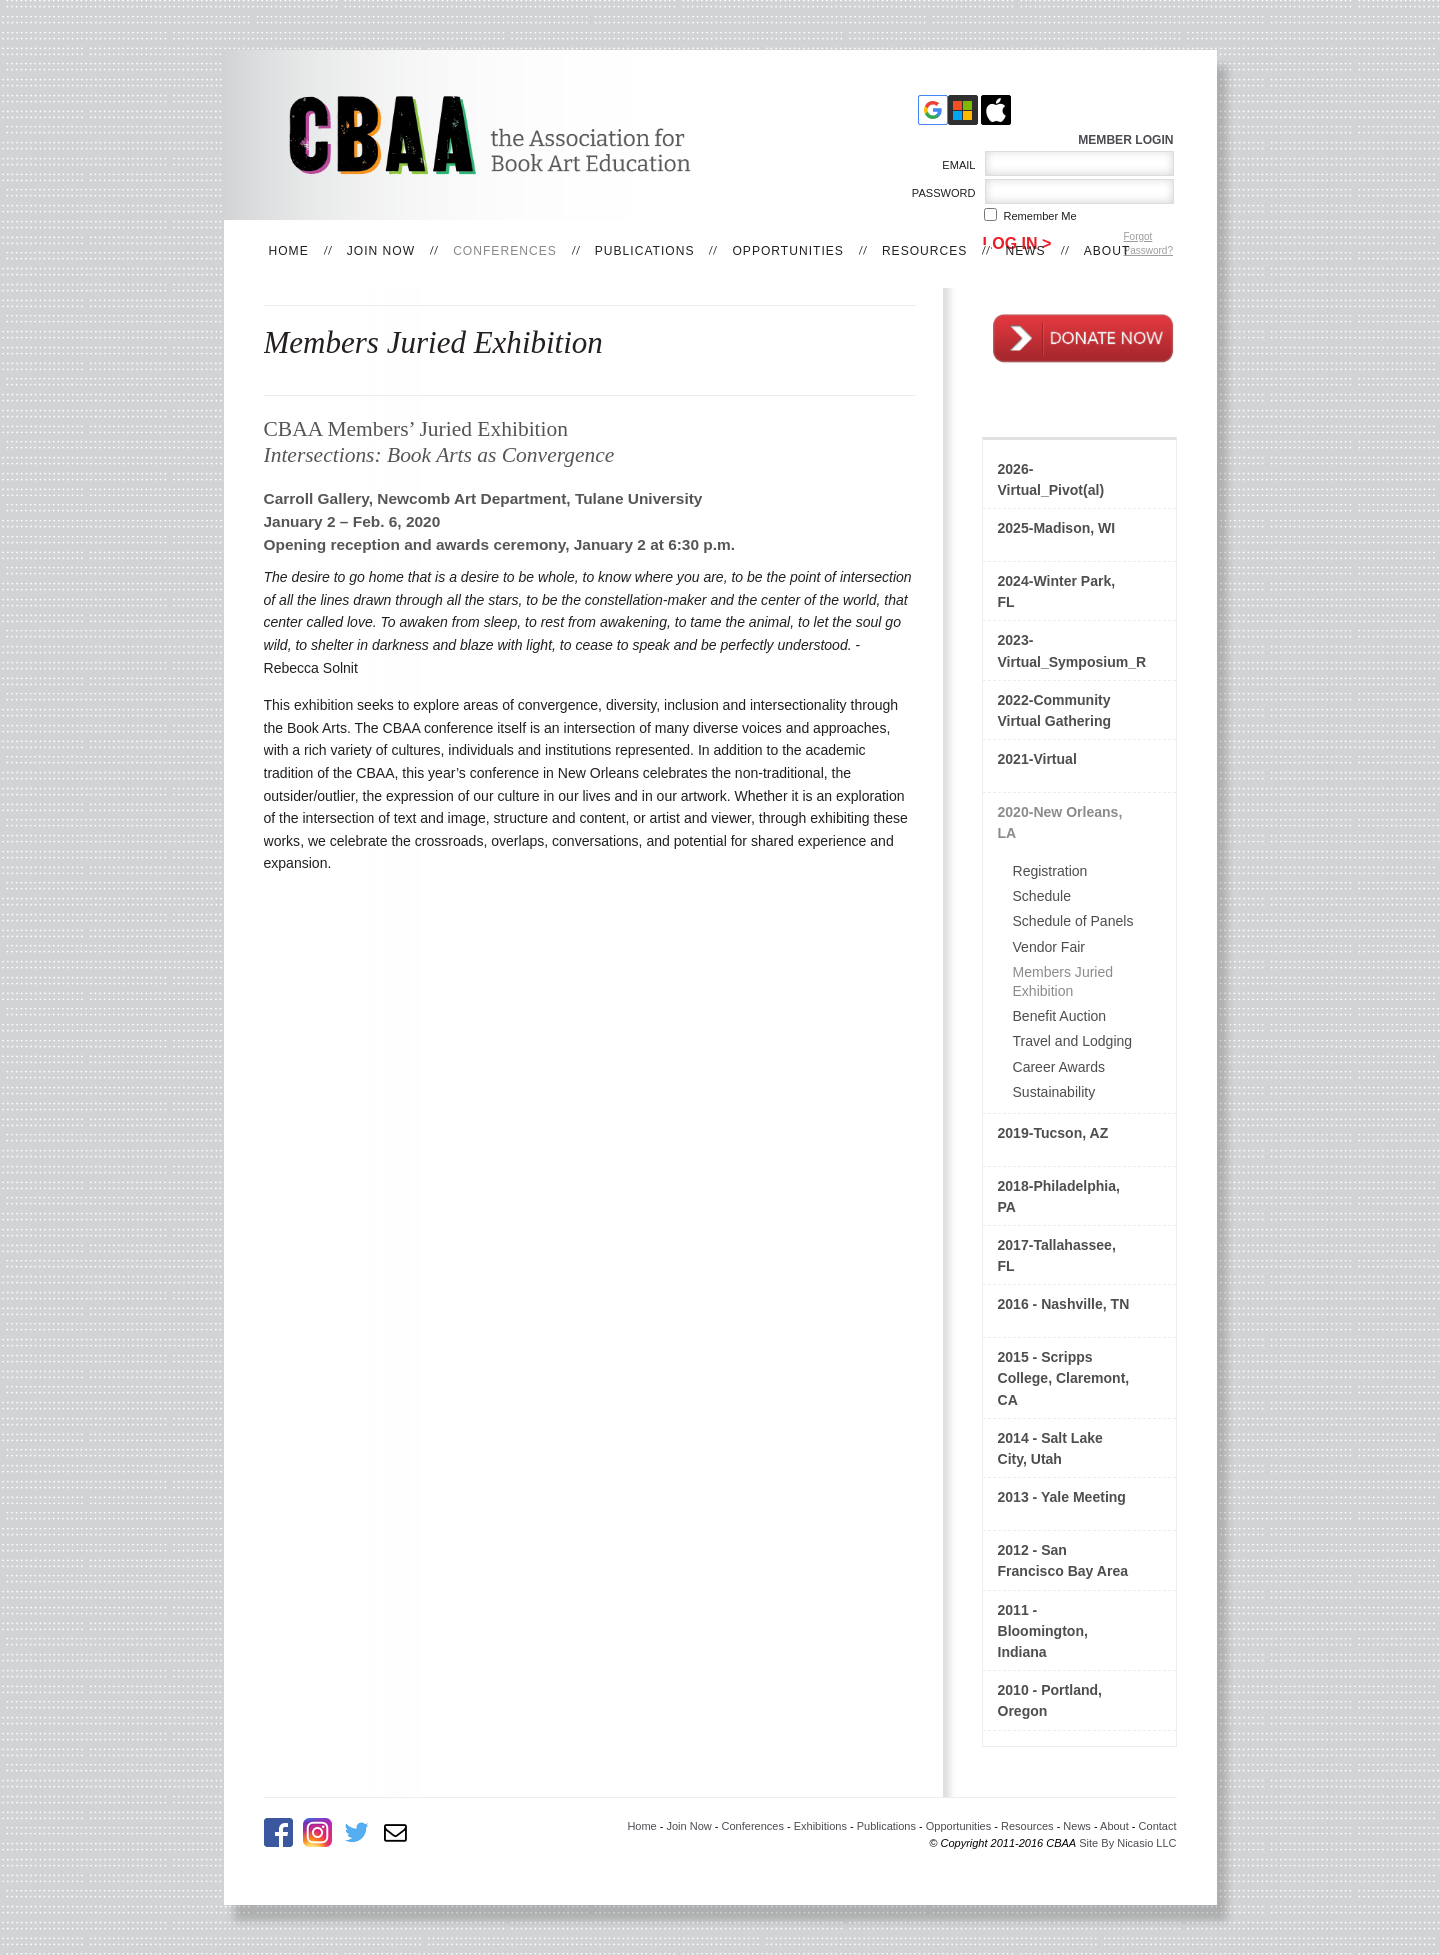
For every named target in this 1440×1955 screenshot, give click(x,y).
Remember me (1040, 216)
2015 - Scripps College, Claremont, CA (1064, 1378)
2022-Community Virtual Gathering (1055, 710)
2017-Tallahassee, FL (1057, 1255)
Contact (1158, 1826)
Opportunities (787, 251)
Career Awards (1059, 1067)
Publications (645, 251)
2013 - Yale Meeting (1062, 1497)
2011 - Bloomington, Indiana (1043, 1631)
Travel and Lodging (1073, 1041)
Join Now (381, 251)
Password (939, 193)
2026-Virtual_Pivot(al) (1051, 479)
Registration (1050, 871)
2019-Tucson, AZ (1053, 1133)
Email (955, 165)
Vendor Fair (1049, 947)
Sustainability (1054, 1092)
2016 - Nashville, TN (1064, 1304)
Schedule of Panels (1073, 921)
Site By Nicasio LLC (1127, 1843)
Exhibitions (820, 1826)
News (1025, 251)
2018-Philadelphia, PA (1059, 1196)
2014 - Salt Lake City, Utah (1050, 1448)
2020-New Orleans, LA (1060, 822)
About (1107, 251)
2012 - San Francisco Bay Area (1063, 1560)
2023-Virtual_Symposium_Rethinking (1072, 650)
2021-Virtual (1037, 759)
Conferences (505, 251)
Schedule (1042, 896)
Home (289, 251)
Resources (925, 251)
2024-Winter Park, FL (1057, 591)
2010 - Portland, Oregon (1050, 1700)
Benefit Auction (1060, 1016)
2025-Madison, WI (1057, 528)
